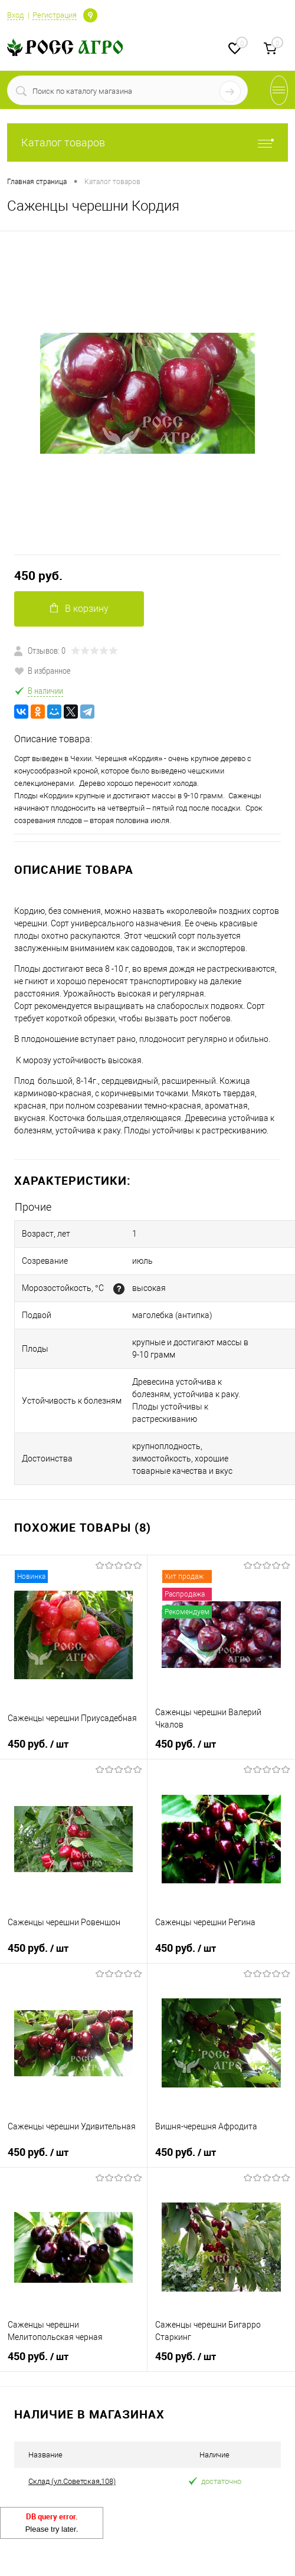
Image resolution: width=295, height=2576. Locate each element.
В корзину (79, 608)
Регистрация (54, 15)
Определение (90, 14)
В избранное (42, 670)
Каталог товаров (147, 142)
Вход (15, 15)
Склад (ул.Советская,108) (72, 2481)
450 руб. (38, 575)
